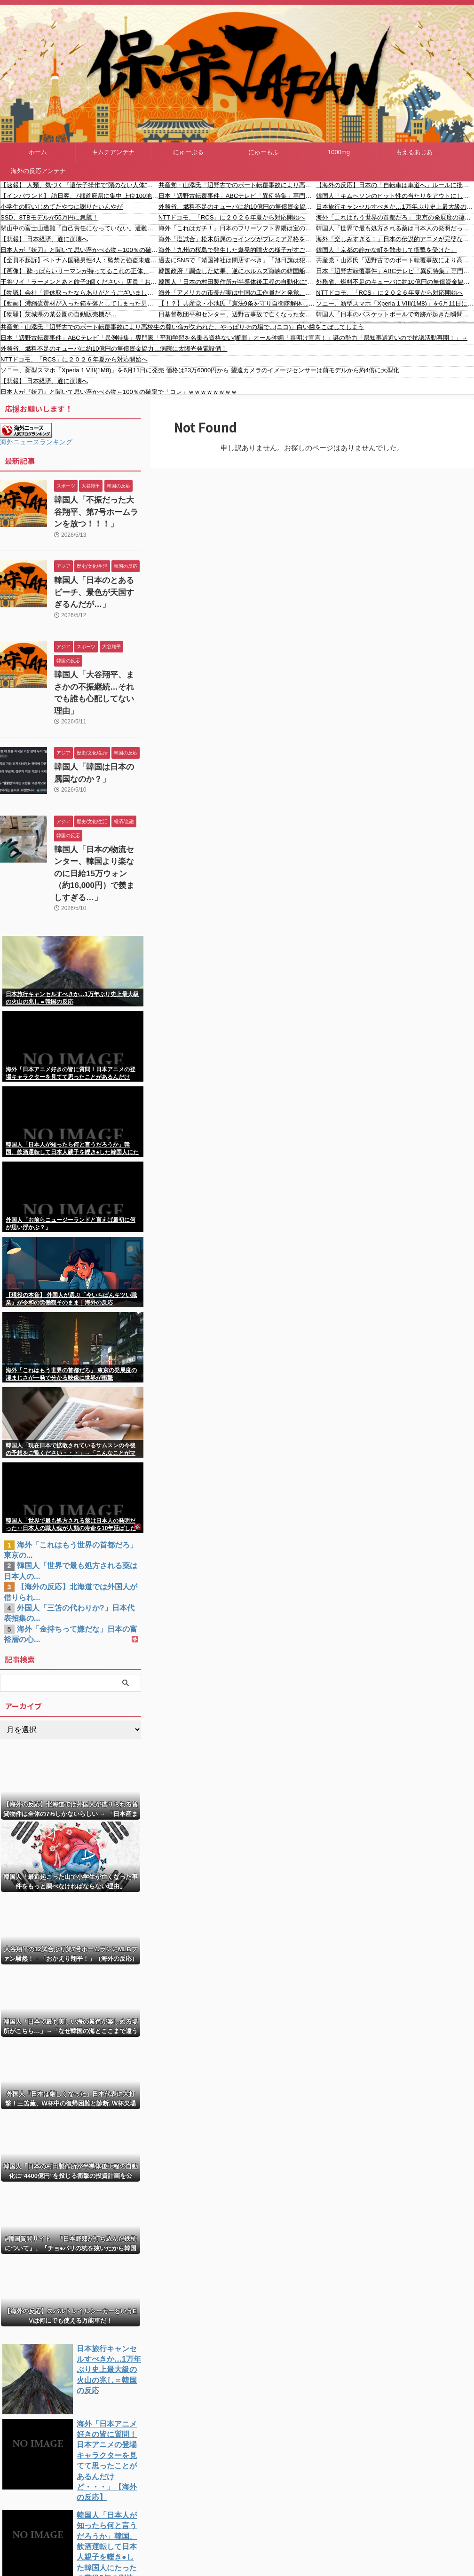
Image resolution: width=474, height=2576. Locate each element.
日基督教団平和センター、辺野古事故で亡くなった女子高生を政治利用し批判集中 (237, 314)
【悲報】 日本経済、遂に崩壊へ (44, 239)
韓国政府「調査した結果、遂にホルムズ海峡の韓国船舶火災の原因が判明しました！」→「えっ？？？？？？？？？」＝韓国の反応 (237, 271)
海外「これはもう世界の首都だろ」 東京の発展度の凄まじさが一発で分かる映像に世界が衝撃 (395, 217)
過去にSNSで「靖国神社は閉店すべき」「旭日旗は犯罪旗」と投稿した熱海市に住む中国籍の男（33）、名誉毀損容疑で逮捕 (237, 260)
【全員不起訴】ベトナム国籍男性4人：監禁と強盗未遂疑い (79, 260)
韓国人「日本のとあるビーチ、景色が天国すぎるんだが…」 (93, 586)
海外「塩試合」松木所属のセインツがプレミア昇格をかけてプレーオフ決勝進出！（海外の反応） (237, 239)
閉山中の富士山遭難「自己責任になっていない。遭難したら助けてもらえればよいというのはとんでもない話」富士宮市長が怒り (79, 228)
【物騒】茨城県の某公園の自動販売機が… (58, 314)
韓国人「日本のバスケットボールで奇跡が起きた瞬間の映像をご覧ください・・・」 (395, 314)
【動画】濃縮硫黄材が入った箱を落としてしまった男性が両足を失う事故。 (79, 303)
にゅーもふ (263, 152)
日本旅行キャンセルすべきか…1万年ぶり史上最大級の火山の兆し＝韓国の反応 (395, 206)
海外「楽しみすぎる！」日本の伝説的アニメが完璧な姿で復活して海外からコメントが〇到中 (395, 239)
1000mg (339, 152)
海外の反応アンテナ (38, 170)
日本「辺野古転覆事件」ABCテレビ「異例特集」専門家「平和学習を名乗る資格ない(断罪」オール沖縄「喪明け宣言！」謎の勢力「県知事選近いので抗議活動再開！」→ (237, 195)
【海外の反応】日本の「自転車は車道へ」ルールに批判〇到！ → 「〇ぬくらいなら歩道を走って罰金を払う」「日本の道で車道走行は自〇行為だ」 (395, 184)
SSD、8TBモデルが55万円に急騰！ (49, 217)
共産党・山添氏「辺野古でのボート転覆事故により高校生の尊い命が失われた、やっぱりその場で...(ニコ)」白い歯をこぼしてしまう (237, 184)
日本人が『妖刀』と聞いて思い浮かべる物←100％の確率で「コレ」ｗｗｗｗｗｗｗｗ (79, 249)
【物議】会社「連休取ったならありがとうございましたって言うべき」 (79, 292)
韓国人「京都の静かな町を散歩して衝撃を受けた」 (386, 249)
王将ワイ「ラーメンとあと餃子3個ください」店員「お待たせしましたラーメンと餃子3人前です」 (79, 281)
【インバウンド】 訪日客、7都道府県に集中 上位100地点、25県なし (79, 195)
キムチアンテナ (113, 152)
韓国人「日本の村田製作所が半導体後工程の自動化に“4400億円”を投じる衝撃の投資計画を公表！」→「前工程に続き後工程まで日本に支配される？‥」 (237, 281)
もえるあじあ (414, 152)
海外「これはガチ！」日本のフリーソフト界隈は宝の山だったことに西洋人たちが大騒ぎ (237, 228)
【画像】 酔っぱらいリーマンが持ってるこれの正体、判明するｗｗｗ (79, 271)
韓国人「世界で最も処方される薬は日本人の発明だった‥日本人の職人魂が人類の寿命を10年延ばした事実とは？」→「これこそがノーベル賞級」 (395, 228)
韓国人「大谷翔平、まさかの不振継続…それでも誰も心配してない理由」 (97, 676)
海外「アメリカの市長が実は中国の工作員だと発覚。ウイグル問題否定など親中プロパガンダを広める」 (237, 292)
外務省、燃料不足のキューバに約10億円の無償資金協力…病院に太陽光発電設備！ (237, 206)
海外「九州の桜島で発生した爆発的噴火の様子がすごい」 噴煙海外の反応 (237, 249)
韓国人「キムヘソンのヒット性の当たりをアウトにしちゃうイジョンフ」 (395, 195)
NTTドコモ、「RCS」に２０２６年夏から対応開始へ (232, 217)
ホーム (38, 152)
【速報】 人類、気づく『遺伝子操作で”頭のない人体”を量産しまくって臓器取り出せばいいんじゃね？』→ (79, 184)
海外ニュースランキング (36, 442)
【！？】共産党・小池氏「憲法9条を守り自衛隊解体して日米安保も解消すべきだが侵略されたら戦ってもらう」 (237, 303)
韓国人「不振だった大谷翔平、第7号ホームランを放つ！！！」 (93, 509)
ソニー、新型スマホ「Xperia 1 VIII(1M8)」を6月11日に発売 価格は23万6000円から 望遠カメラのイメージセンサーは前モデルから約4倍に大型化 (395, 303)
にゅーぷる (188, 152)
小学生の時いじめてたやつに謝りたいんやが (61, 206)
